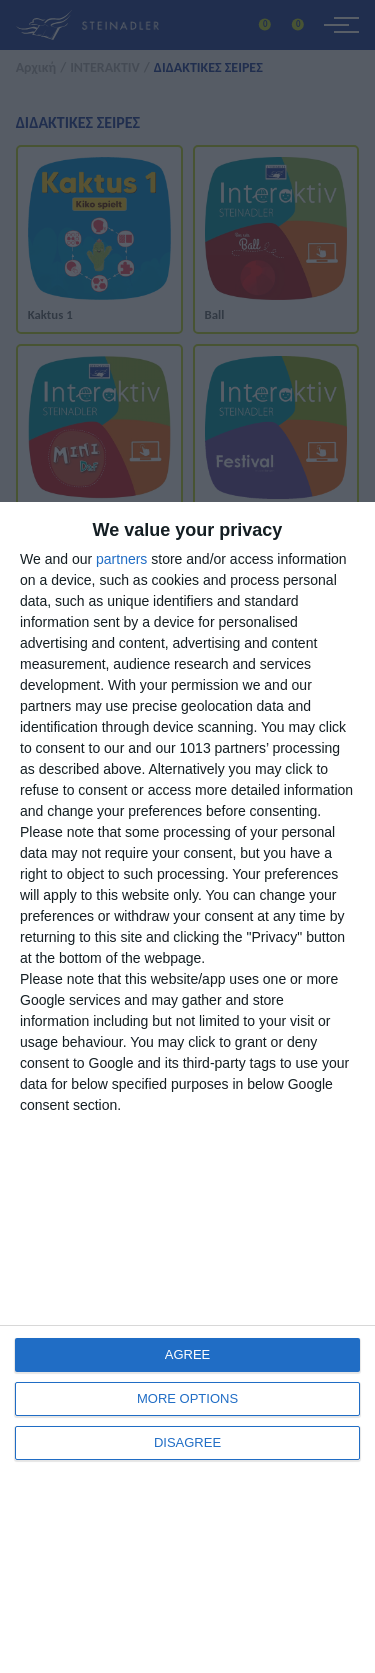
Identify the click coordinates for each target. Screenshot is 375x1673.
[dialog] (187, 1087)
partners (121, 559)
